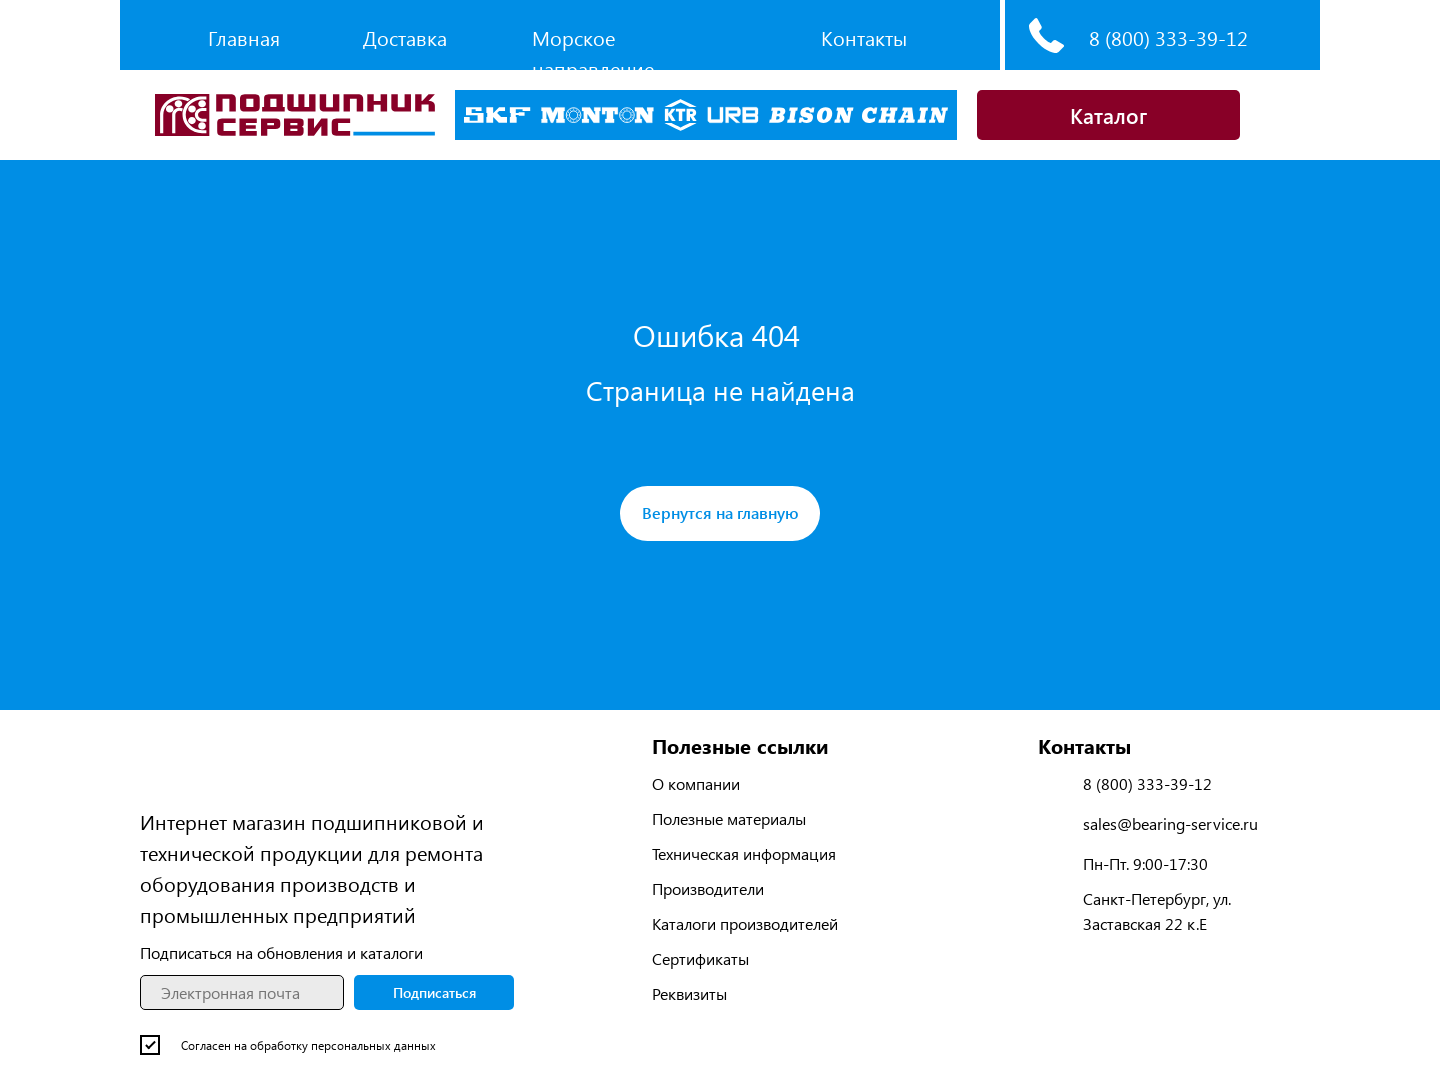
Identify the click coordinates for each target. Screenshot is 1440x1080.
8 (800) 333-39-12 (1168, 37)
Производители (708, 888)
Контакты (864, 37)
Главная (244, 37)
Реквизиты (689, 993)
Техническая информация (744, 853)
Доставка (405, 37)
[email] (242, 992)
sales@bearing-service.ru (1170, 823)
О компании (696, 783)
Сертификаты (700, 958)
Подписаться (434, 992)
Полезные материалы (729, 818)
